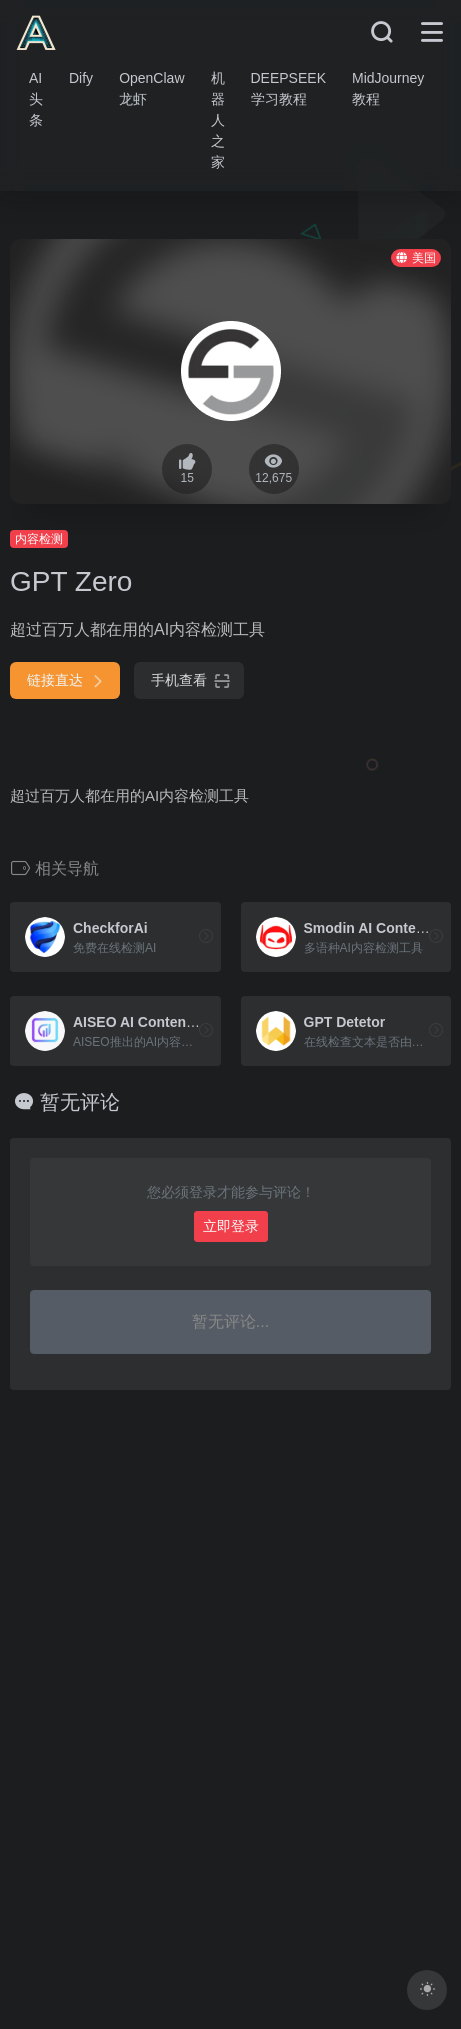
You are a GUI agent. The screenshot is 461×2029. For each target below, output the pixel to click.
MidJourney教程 (388, 88)
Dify (81, 78)
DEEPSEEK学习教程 (288, 88)
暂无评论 (80, 1102)
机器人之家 (218, 120)
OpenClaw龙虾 (151, 88)
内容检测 (39, 539)
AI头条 (36, 99)
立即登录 (231, 1226)
